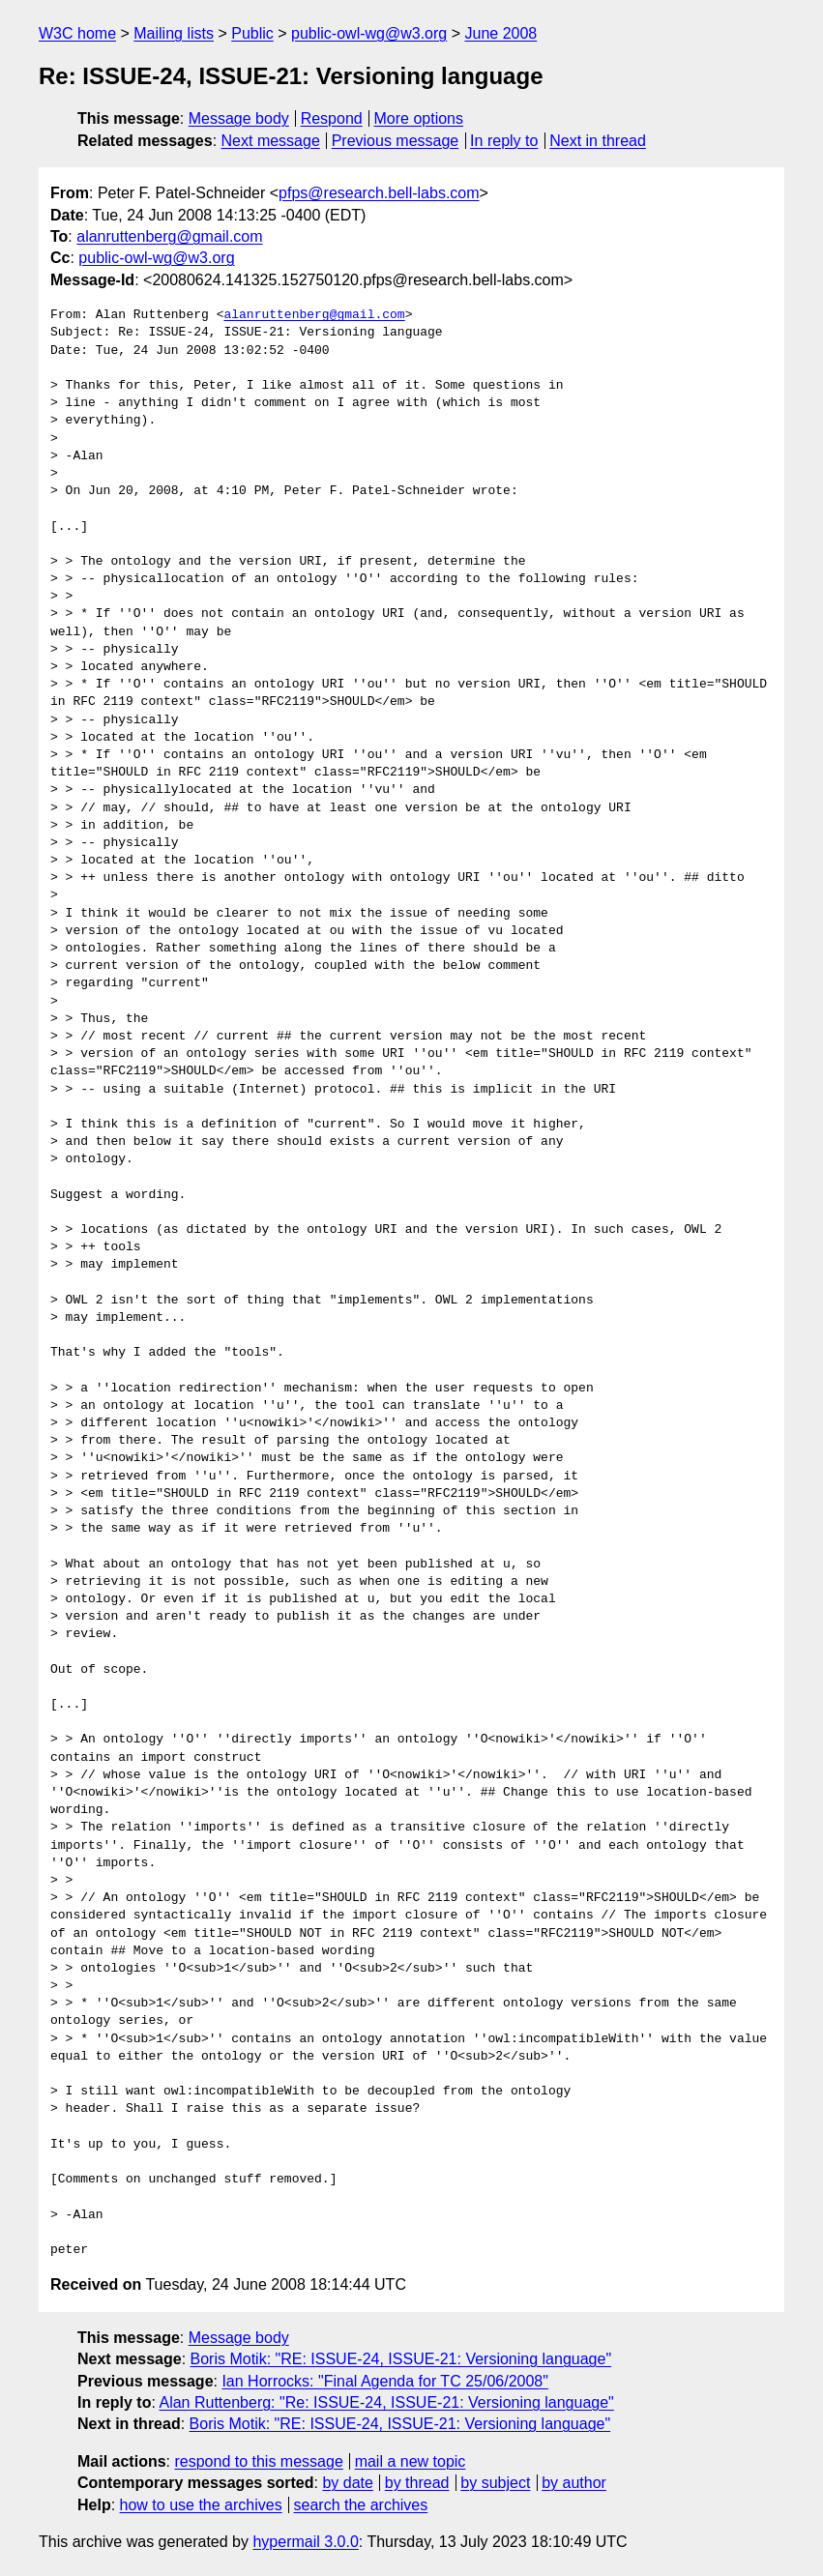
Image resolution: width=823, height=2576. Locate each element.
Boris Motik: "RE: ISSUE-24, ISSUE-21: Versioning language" (401, 2359)
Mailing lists (173, 33)
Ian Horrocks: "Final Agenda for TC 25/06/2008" (384, 2381)
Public (252, 33)
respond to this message (258, 2461)
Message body (239, 118)
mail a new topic (410, 2461)
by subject (495, 2482)
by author (574, 2482)
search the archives (361, 2505)
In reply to (504, 140)
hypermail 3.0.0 (305, 2541)
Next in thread (597, 140)
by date (347, 2482)
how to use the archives (201, 2505)
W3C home (77, 33)
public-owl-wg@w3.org (369, 33)
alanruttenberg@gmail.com (169, 236)
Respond (332, 118)
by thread (417, 2482)
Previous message (395, 140)
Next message (270, 140)
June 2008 (500, 33)
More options (419, 118)
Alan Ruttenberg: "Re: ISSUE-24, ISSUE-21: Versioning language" (386, 2402)
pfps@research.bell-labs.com (379, 193)
